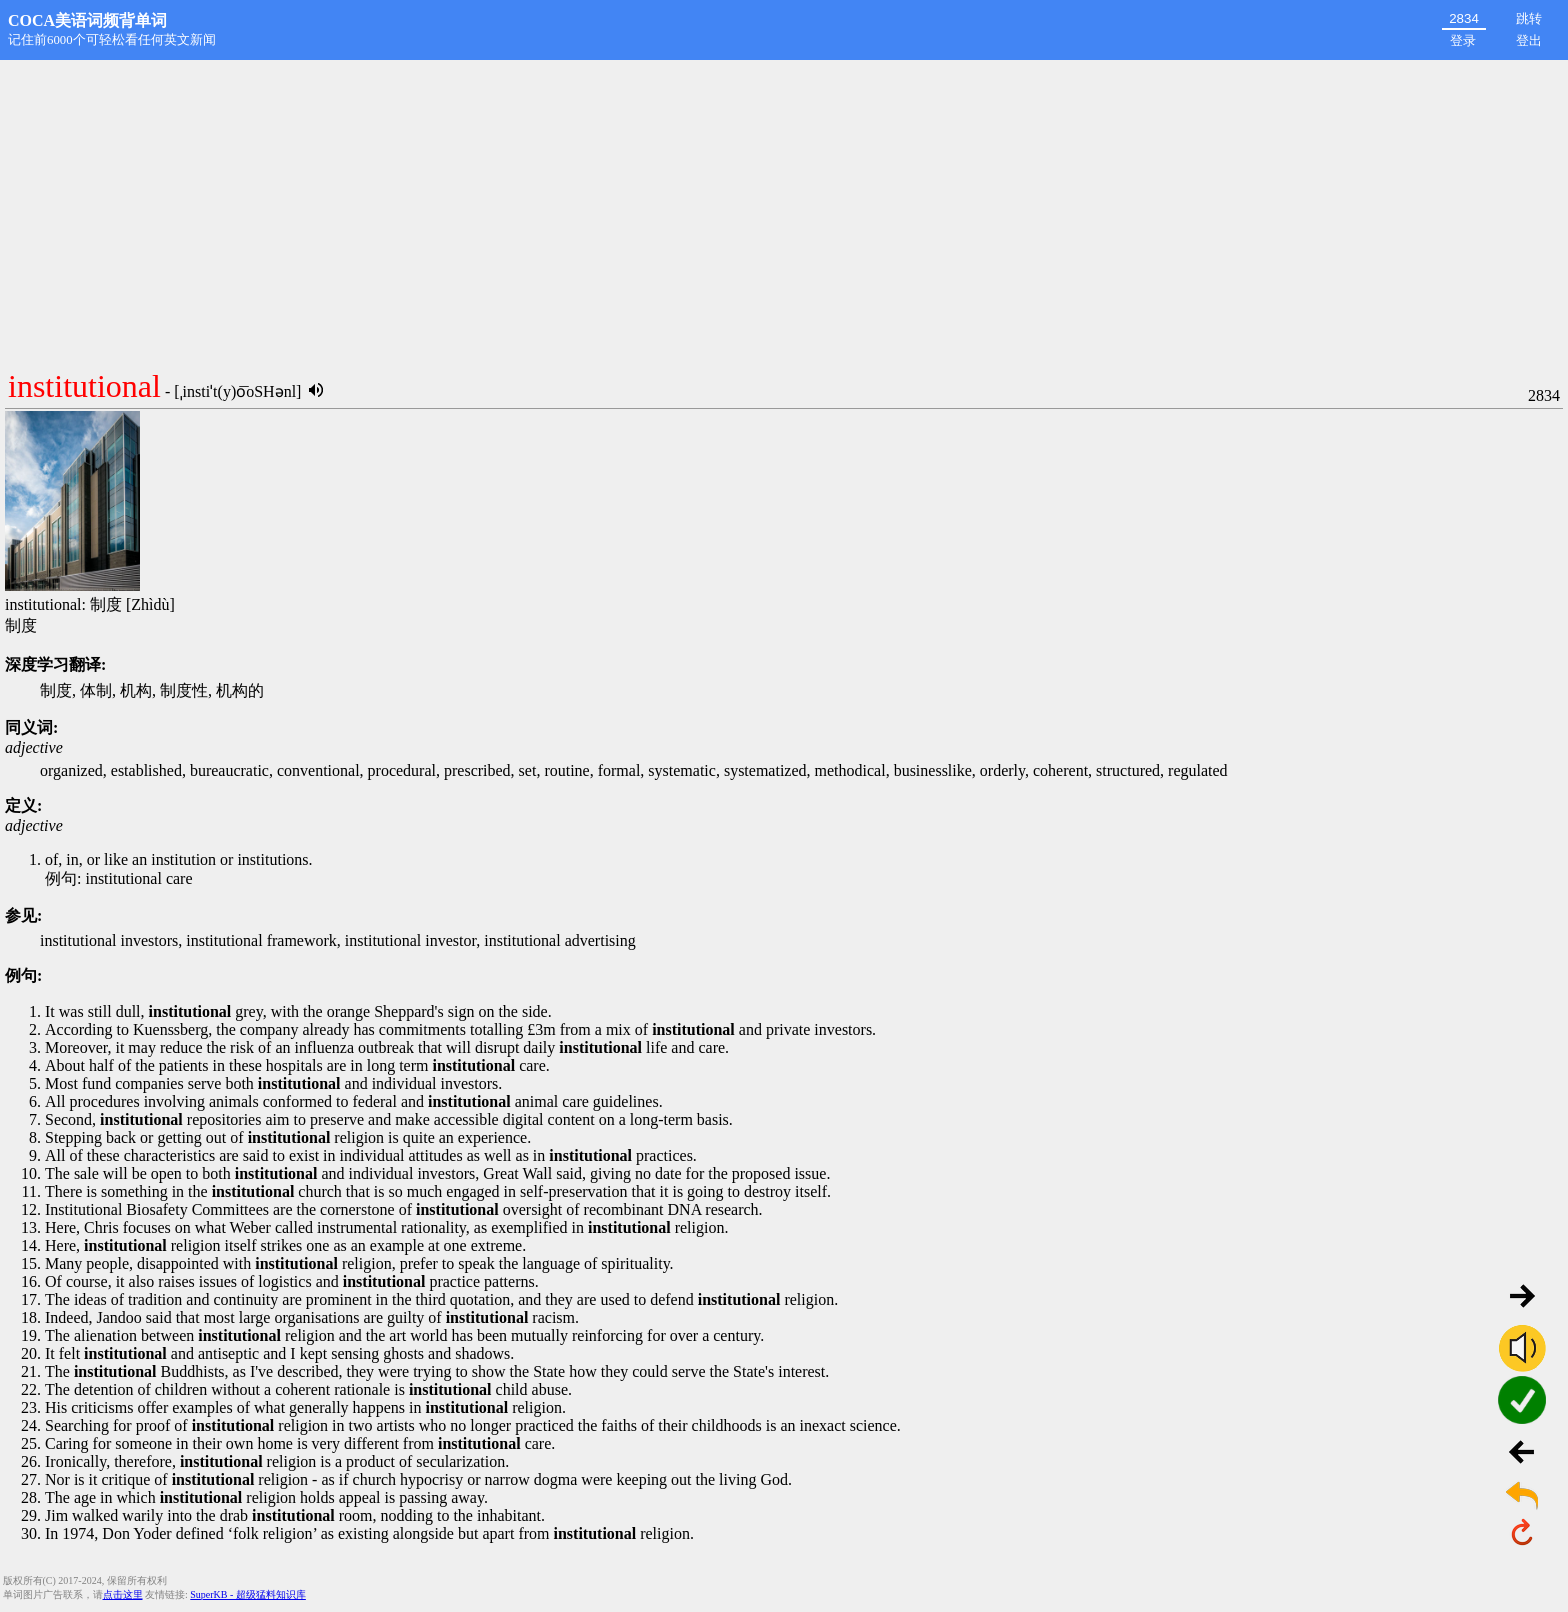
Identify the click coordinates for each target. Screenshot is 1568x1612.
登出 (1529, 40)
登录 (1463, 40)
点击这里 (123, 1594)
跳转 (1529, 18)
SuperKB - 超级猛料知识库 (248, 1594)
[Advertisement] (784, 210)
